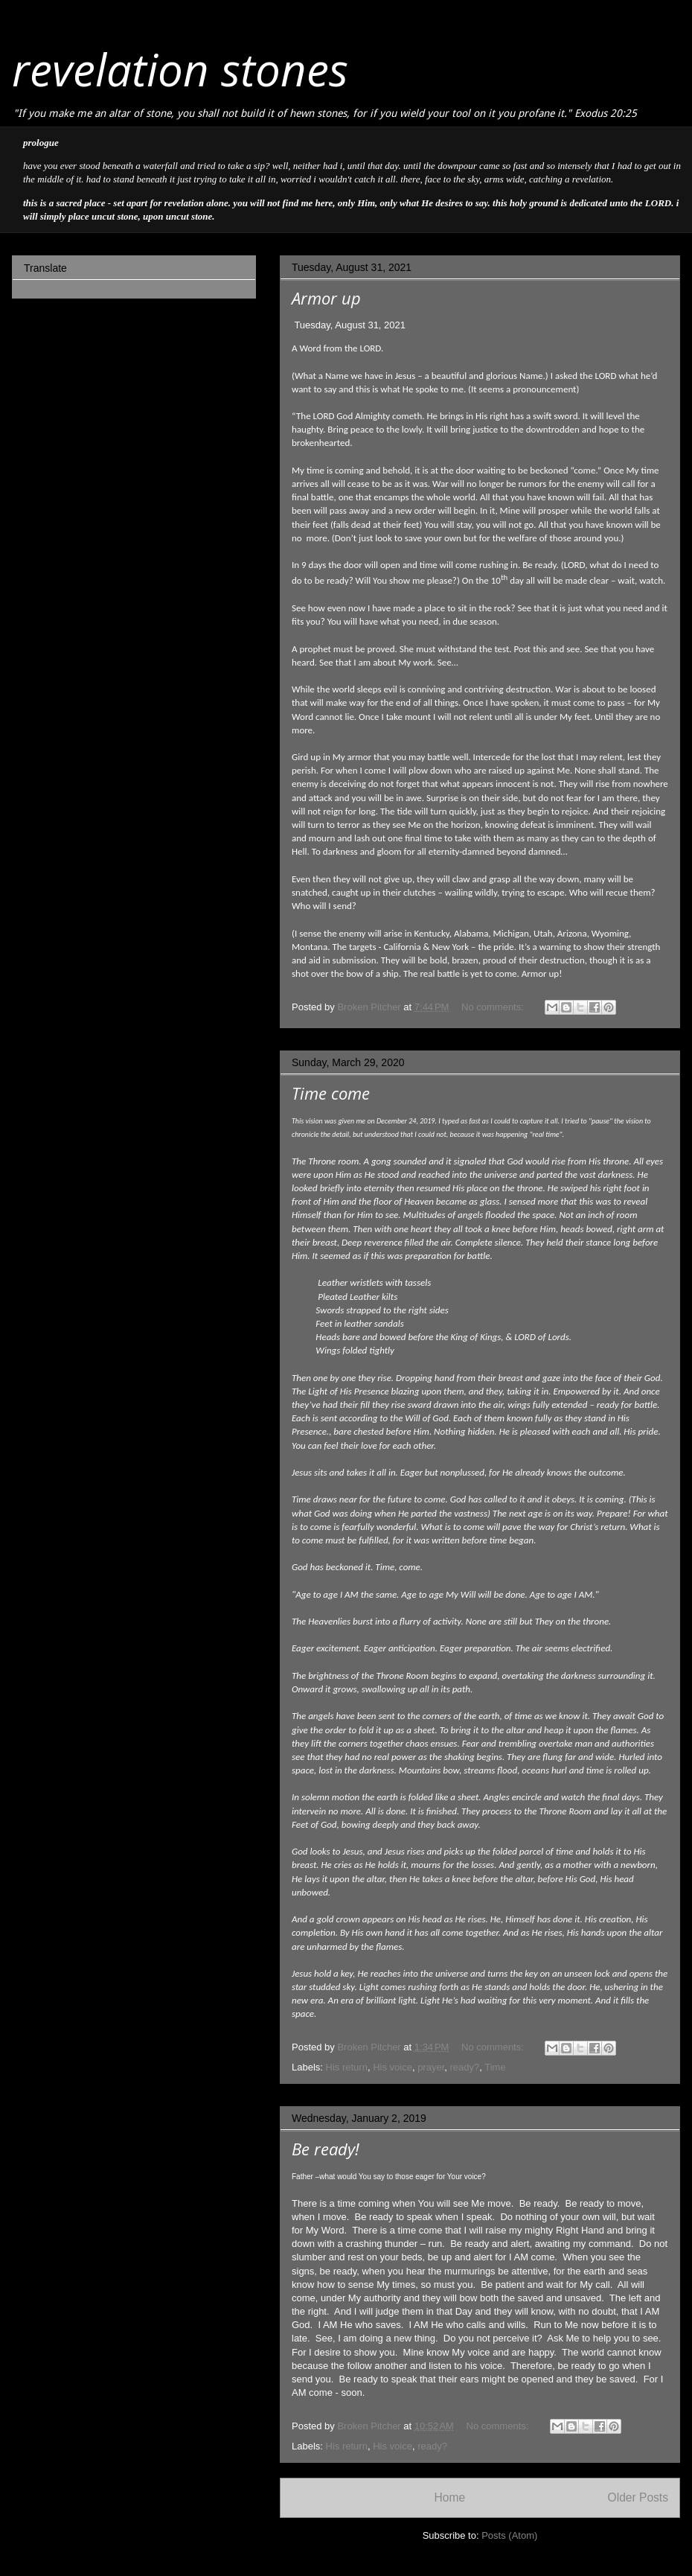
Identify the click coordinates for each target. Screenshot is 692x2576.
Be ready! (325, 2148)
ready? (465, 2067)
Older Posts (638, 2497)
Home (449, 2497)
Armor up (326, 298)
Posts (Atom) (509, 2535)
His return (347, 2067)
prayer (430, 2067)
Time (494, 2067)
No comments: (493, 1007)
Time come (331, 1093)
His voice (392, 2067)
